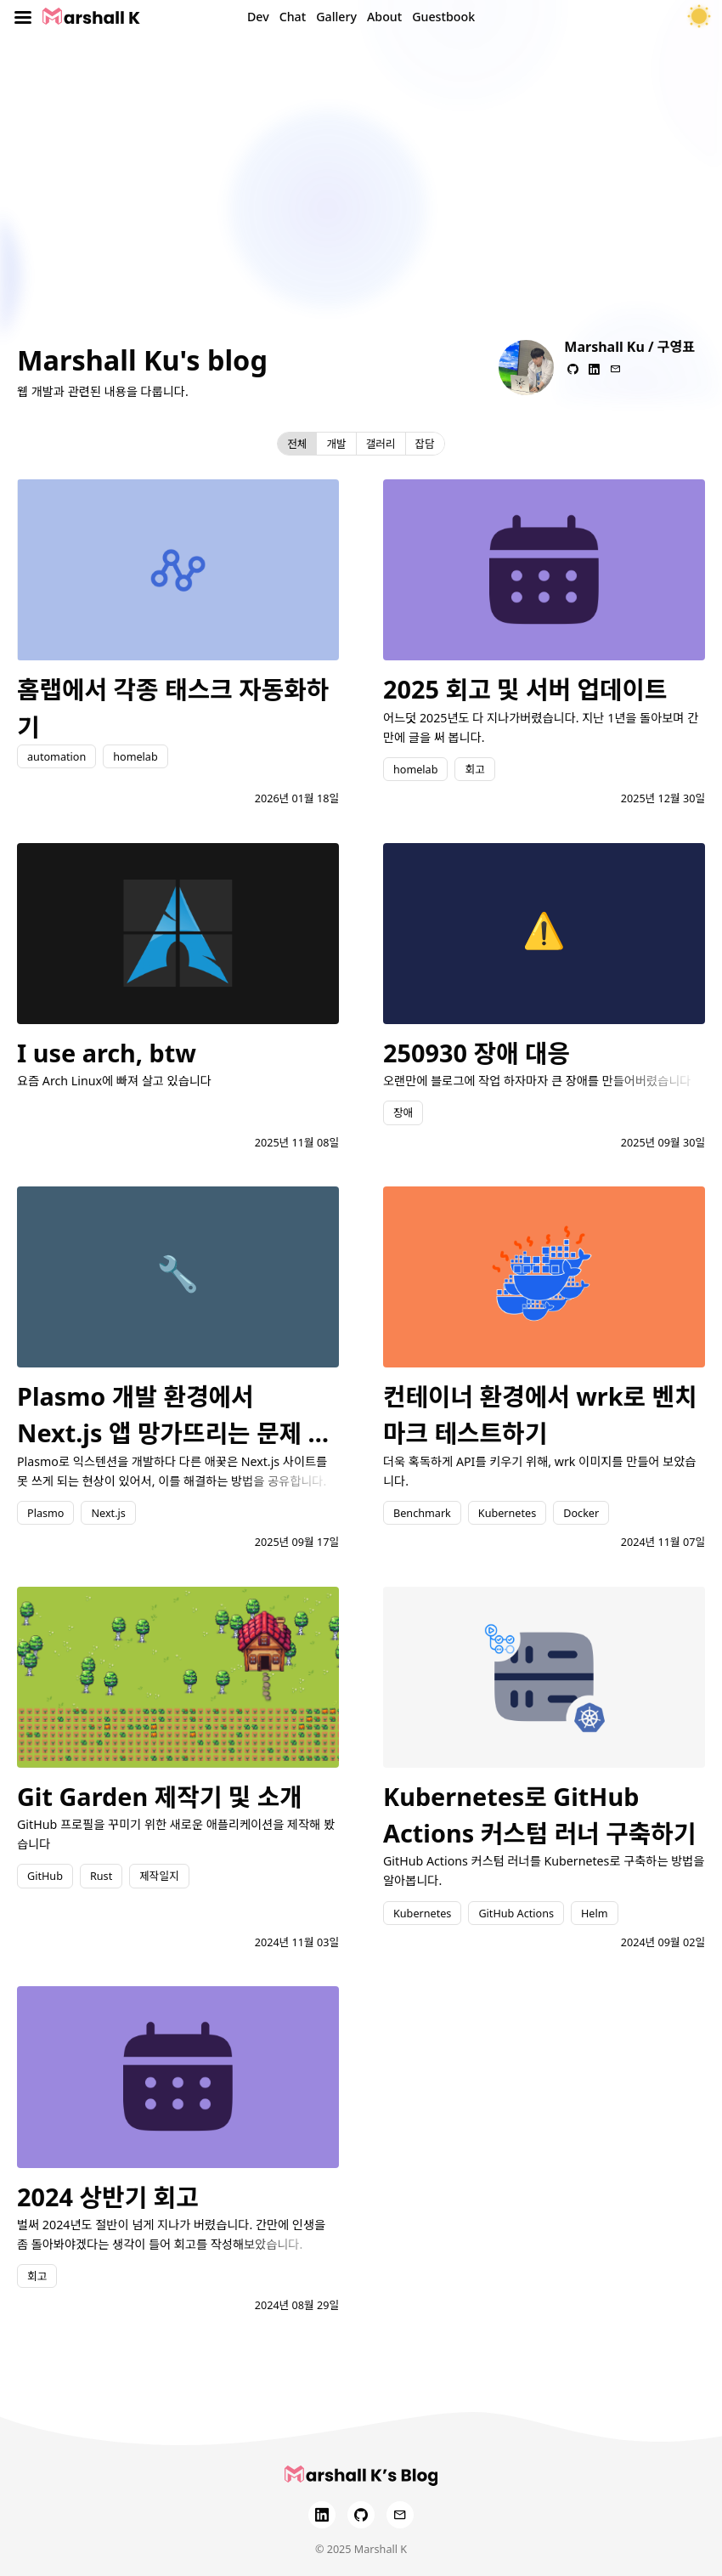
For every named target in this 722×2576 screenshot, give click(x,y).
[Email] (400, 2514)
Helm (594, 1913)
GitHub (45, 1875)
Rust (101, 1875)
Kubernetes (507, 1512)
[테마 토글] (699, 17)
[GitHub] (361, 2514)
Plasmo (45, 1512)
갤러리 (381, 443)
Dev (258, 16)
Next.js (108, 1512)
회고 (474, 769)
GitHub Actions (516, 1913)
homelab (135, 756)
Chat (293, 16)
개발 (336, 443)
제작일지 (158, 1875)
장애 (403, 1112)
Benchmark (422, 1512)
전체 (297, 443)
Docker (581, 1512)
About (384, 16)
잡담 (425, 443)
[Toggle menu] (23, 17)
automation (56, 756)
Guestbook (443, 16)
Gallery (336, 16)
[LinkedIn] (322, 2514)
